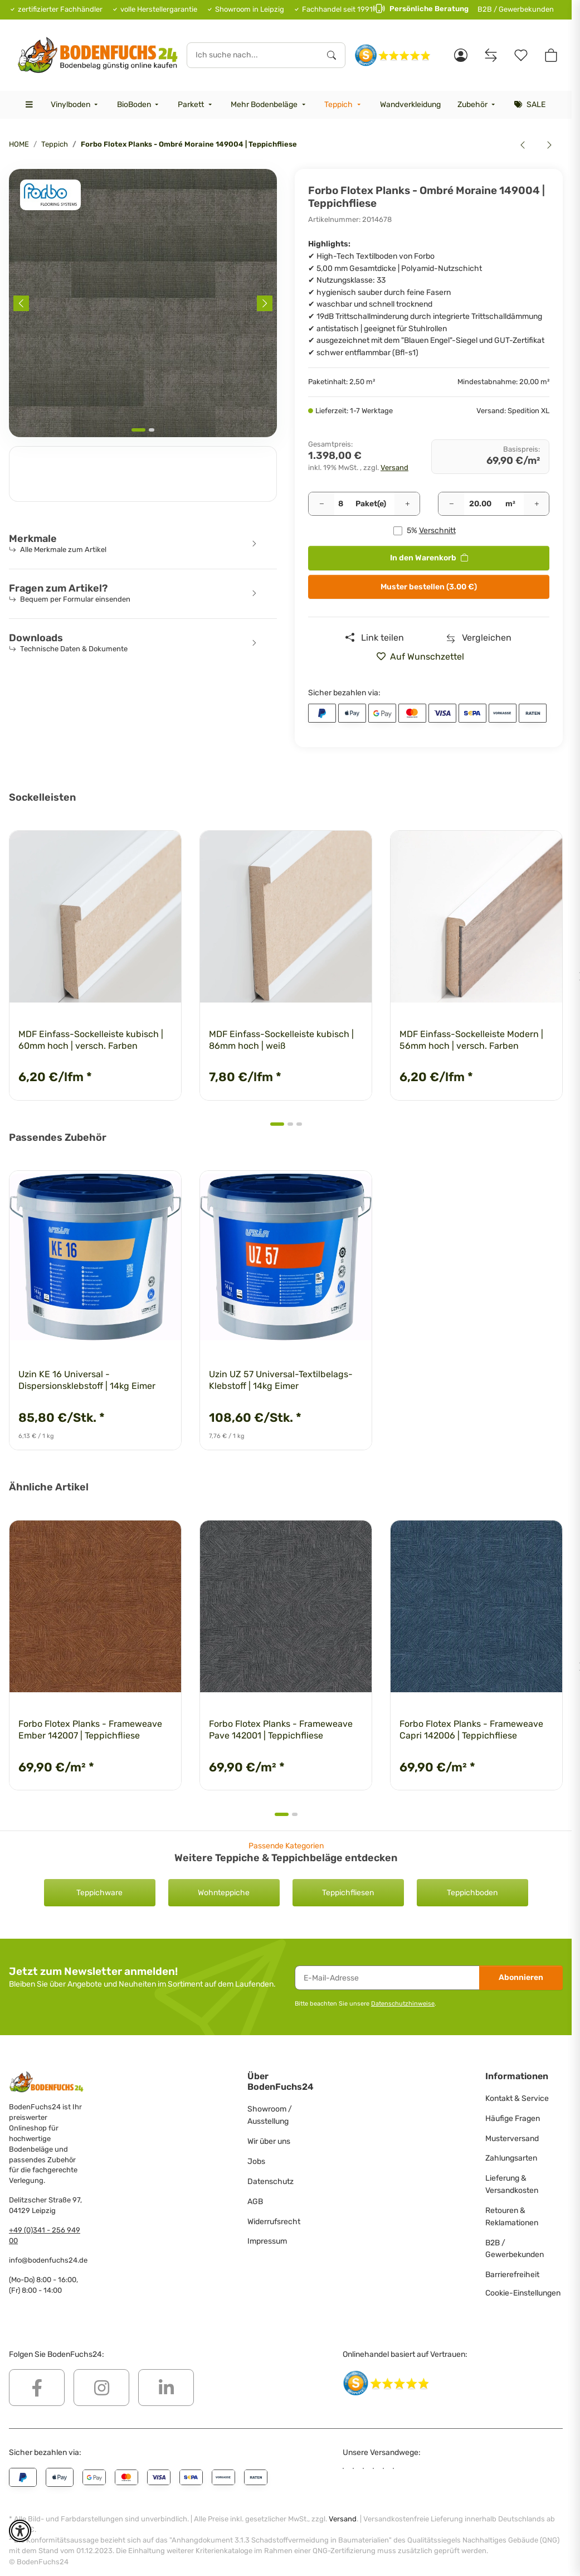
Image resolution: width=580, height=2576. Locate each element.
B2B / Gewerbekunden (515, 9)
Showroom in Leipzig (249, 9)
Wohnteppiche (224, 1892)
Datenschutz (270, 2181)
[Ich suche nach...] (253, 55)
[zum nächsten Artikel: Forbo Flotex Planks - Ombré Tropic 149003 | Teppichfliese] (549, 144)
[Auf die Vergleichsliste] (478, 638)
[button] (460, 55)
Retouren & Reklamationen (511, 2217)
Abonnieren (521, 1977)
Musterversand (512, 2138)
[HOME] (98, 55)
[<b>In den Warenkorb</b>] (18, 163)
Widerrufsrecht (273, 2221)
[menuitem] (75, 105)
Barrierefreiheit (512, 2274)
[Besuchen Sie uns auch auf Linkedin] (166, 2387)
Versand (394, 467)
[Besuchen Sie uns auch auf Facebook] (37, 2387)
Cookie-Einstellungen (522, 2293)
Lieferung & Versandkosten (511, 2184)
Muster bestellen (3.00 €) (429, 587)
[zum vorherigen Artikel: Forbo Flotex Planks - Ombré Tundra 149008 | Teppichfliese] (522, 144)
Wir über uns (268, 2141)
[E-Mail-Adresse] (387, 1977)
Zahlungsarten (511, 2158)
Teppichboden (472, 1892)
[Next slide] (264, 303)
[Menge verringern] (321, 504)
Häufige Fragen (512, 2118)
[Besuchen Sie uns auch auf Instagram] (101, 2387)
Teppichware (99, 1892)
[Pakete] (341, 504)
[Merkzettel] (521, 55)
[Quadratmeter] (481, 504)
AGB (255, 2201)
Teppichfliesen (348, 1892)
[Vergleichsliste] (491, 55)
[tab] (138, 430)
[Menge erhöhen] (407, 504)
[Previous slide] (21, 303)
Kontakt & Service (517, 2098)
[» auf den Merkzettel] (424, 657)
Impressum (267, 2241)
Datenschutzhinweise (403, 2003)
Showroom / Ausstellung (269, 2115)
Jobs (256, 2161)
